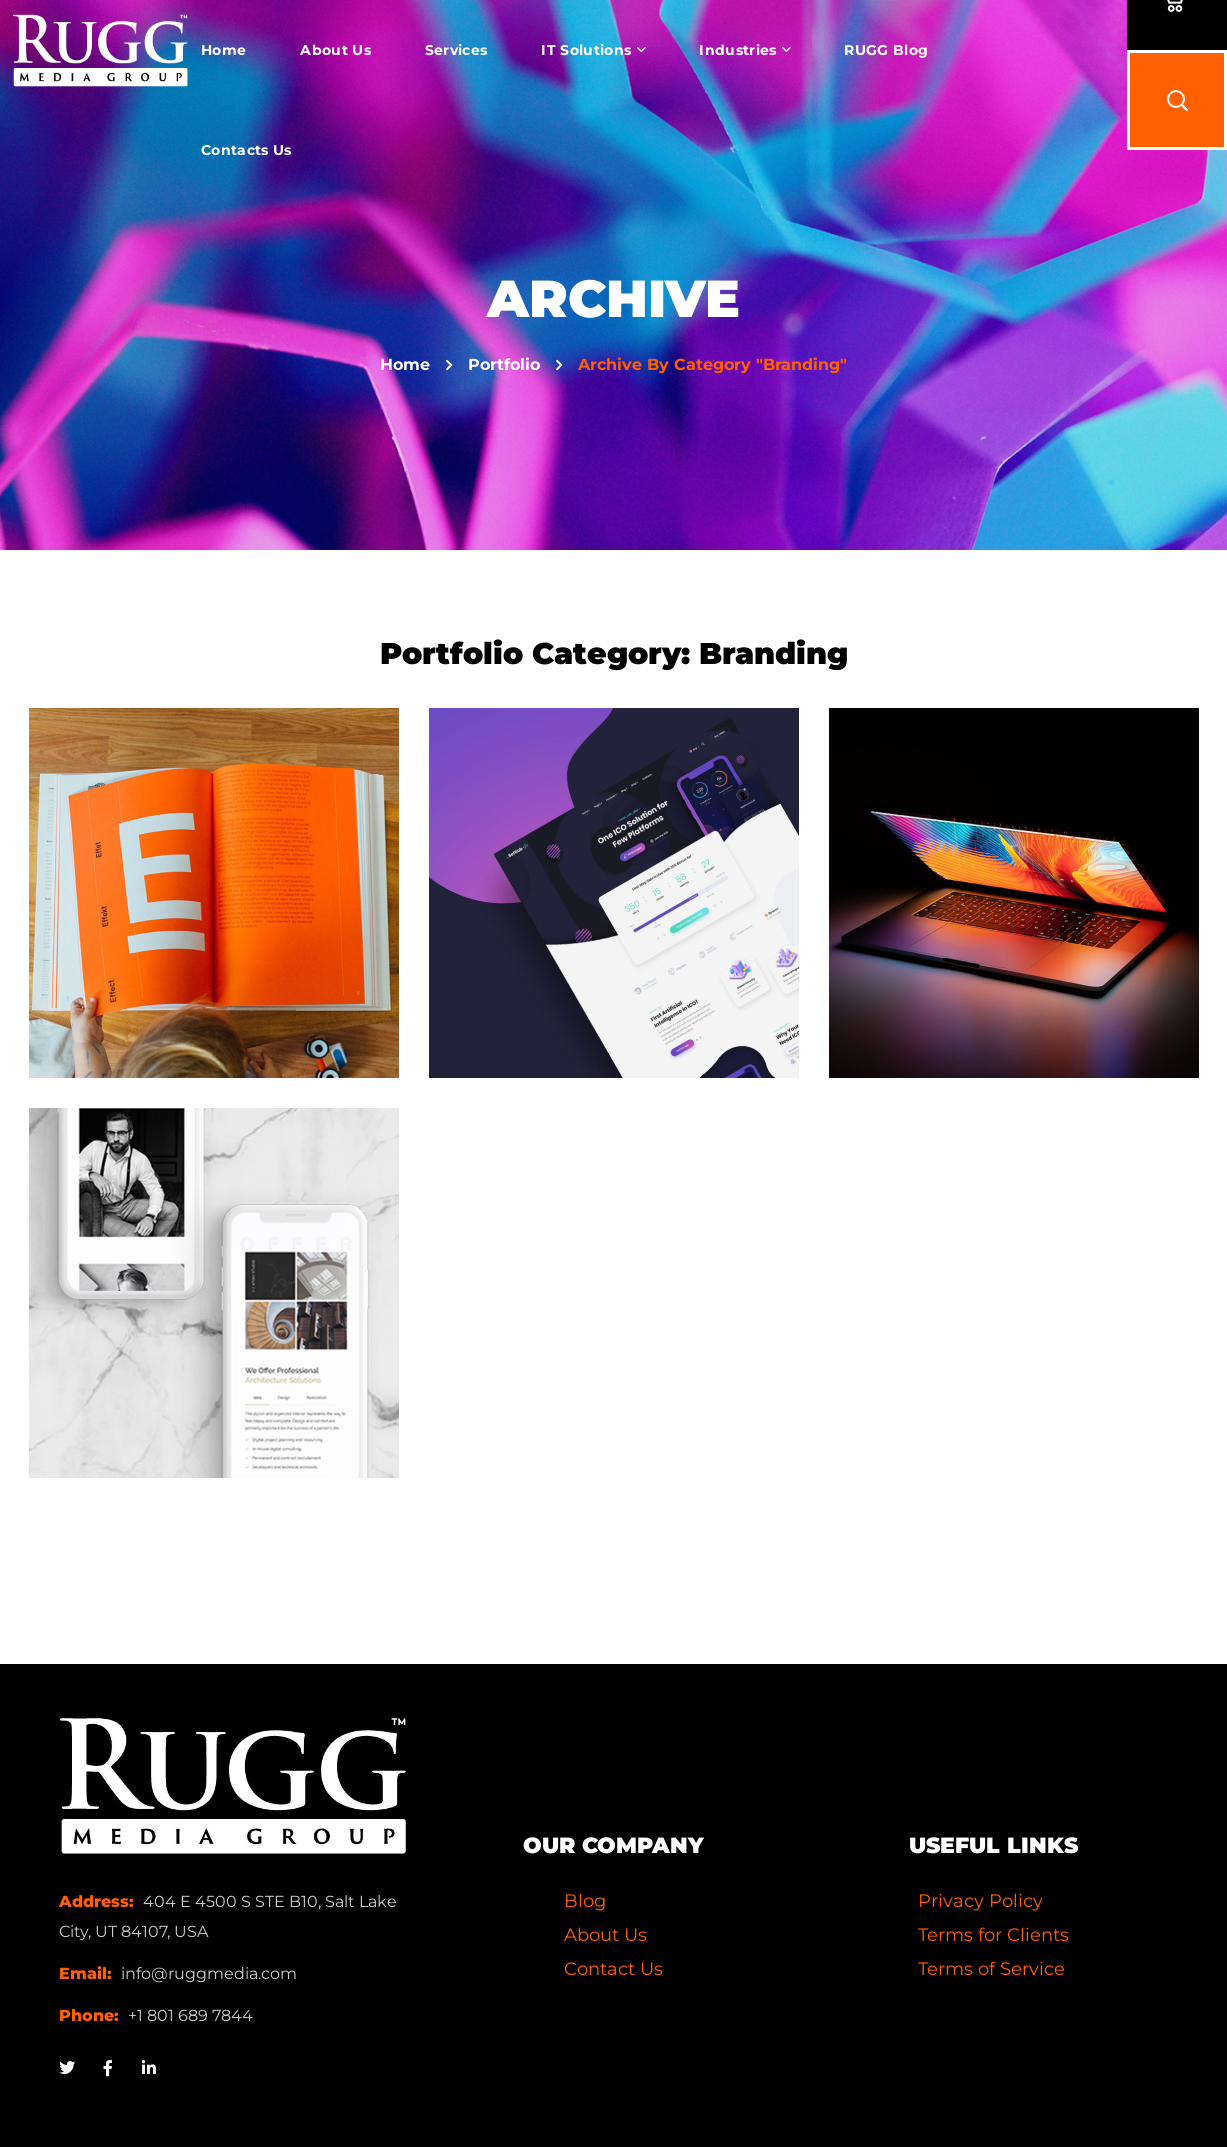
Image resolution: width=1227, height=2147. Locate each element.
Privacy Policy (980, 1901)
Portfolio (504, 364)
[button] (1177, 100)
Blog (585, 1901)
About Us (605, 1935)
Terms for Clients (993, 1935)
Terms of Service (991, 1969)
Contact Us (613, 1969)
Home (405, 364)
